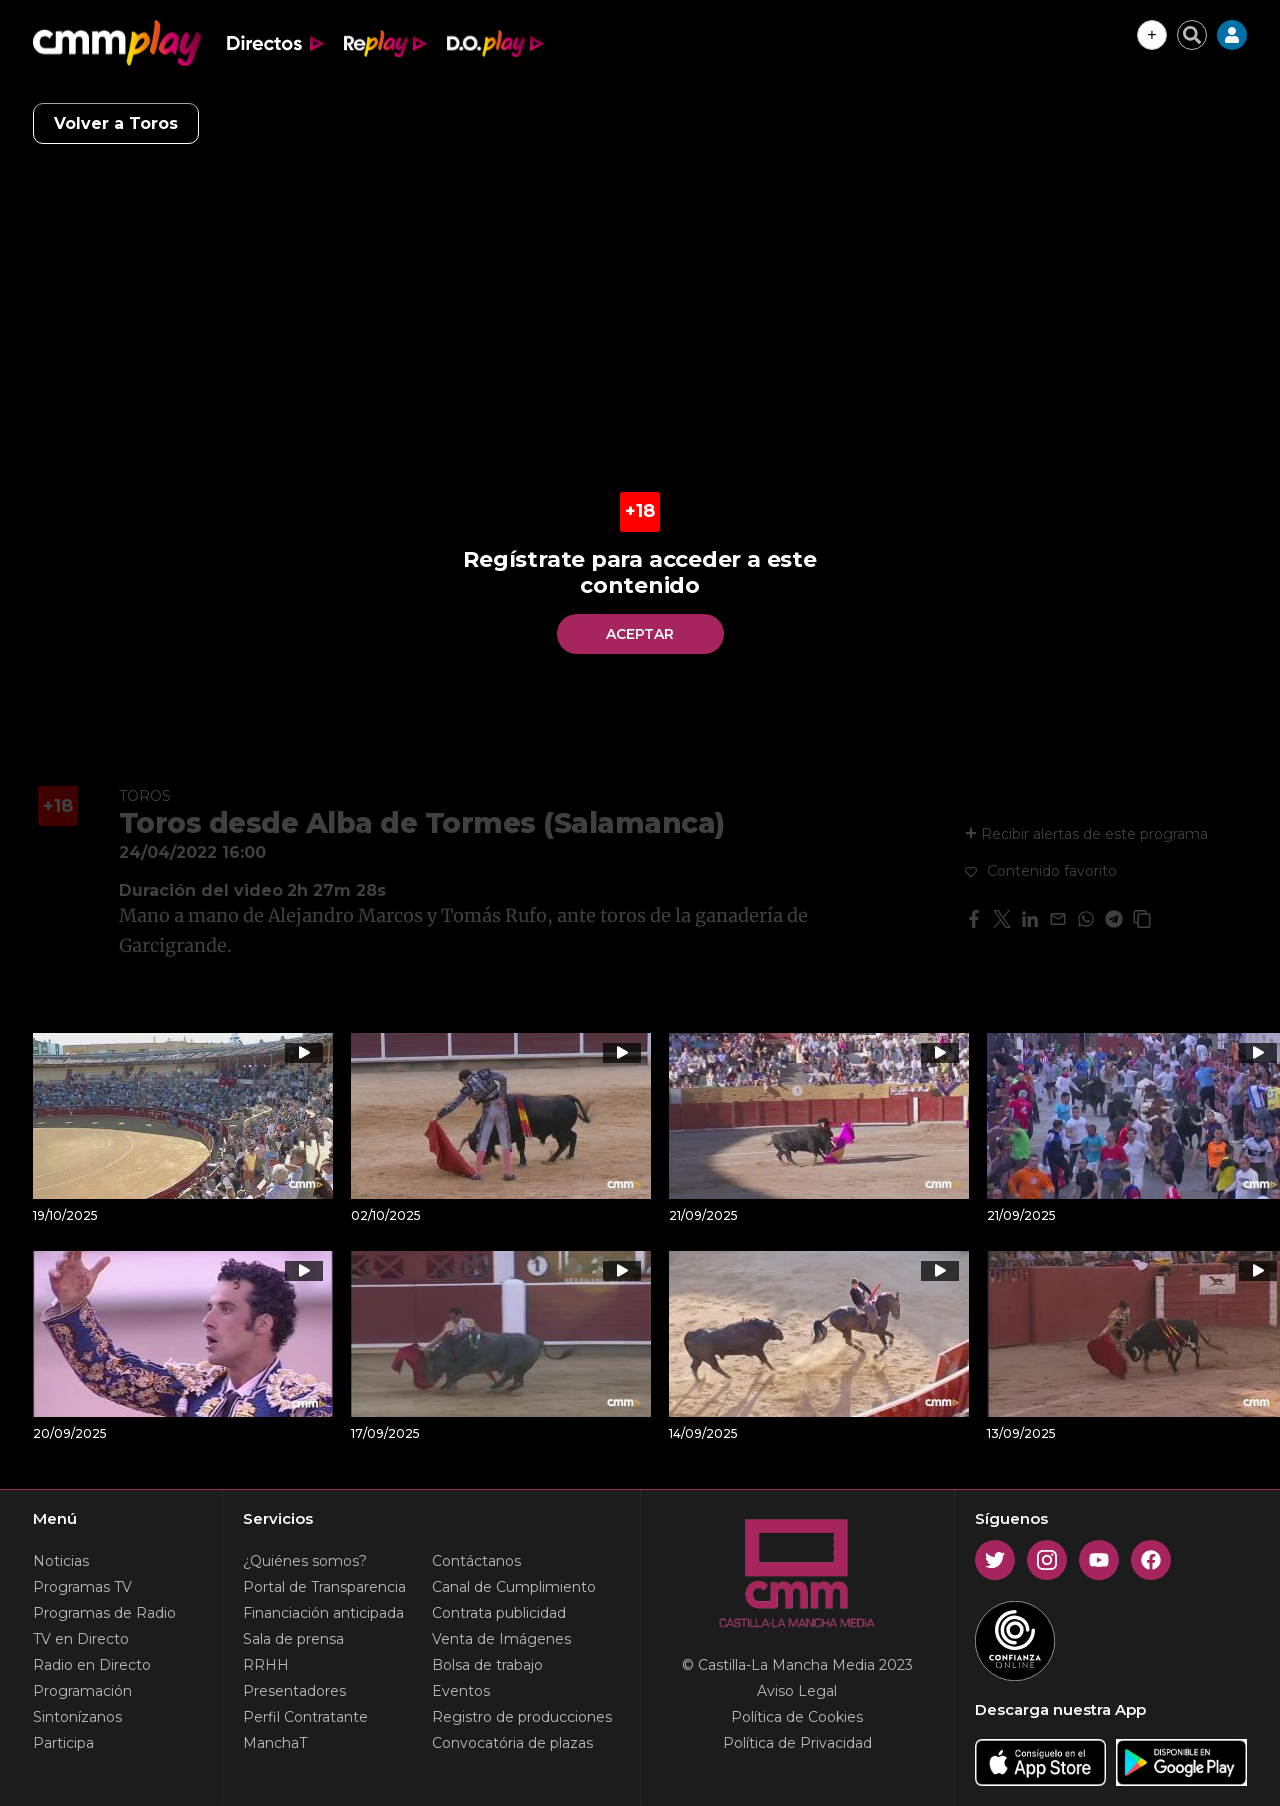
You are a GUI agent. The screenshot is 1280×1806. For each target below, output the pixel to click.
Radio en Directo (92, 1665)
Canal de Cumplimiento (514, 1587)
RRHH (266, 1665)
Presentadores (294, 1691)
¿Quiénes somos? (305, 1561)
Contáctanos (476, 1561)
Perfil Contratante (305, 1717)
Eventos (461, 1691)
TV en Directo (81, 1639)
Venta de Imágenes (501, 1639)
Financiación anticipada (323, 1613)
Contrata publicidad (499, 1613)
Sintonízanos (77, 1717)
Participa (63, 1743)
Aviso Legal (797, 1691)
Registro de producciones (522, 1717)
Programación (82, 1691)
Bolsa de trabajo (487, 1665)
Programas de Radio (104, 1613)
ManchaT (275, 1743)
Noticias (61, 1561)
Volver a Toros (116, 123)
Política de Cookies (797, 1717)
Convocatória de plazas (512, 1743)
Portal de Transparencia (324, 1587)
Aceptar (640, 634)
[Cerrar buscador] (1192, 35)
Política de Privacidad (797, 1743)
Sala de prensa (293, 1639)
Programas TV (82, 1587)
